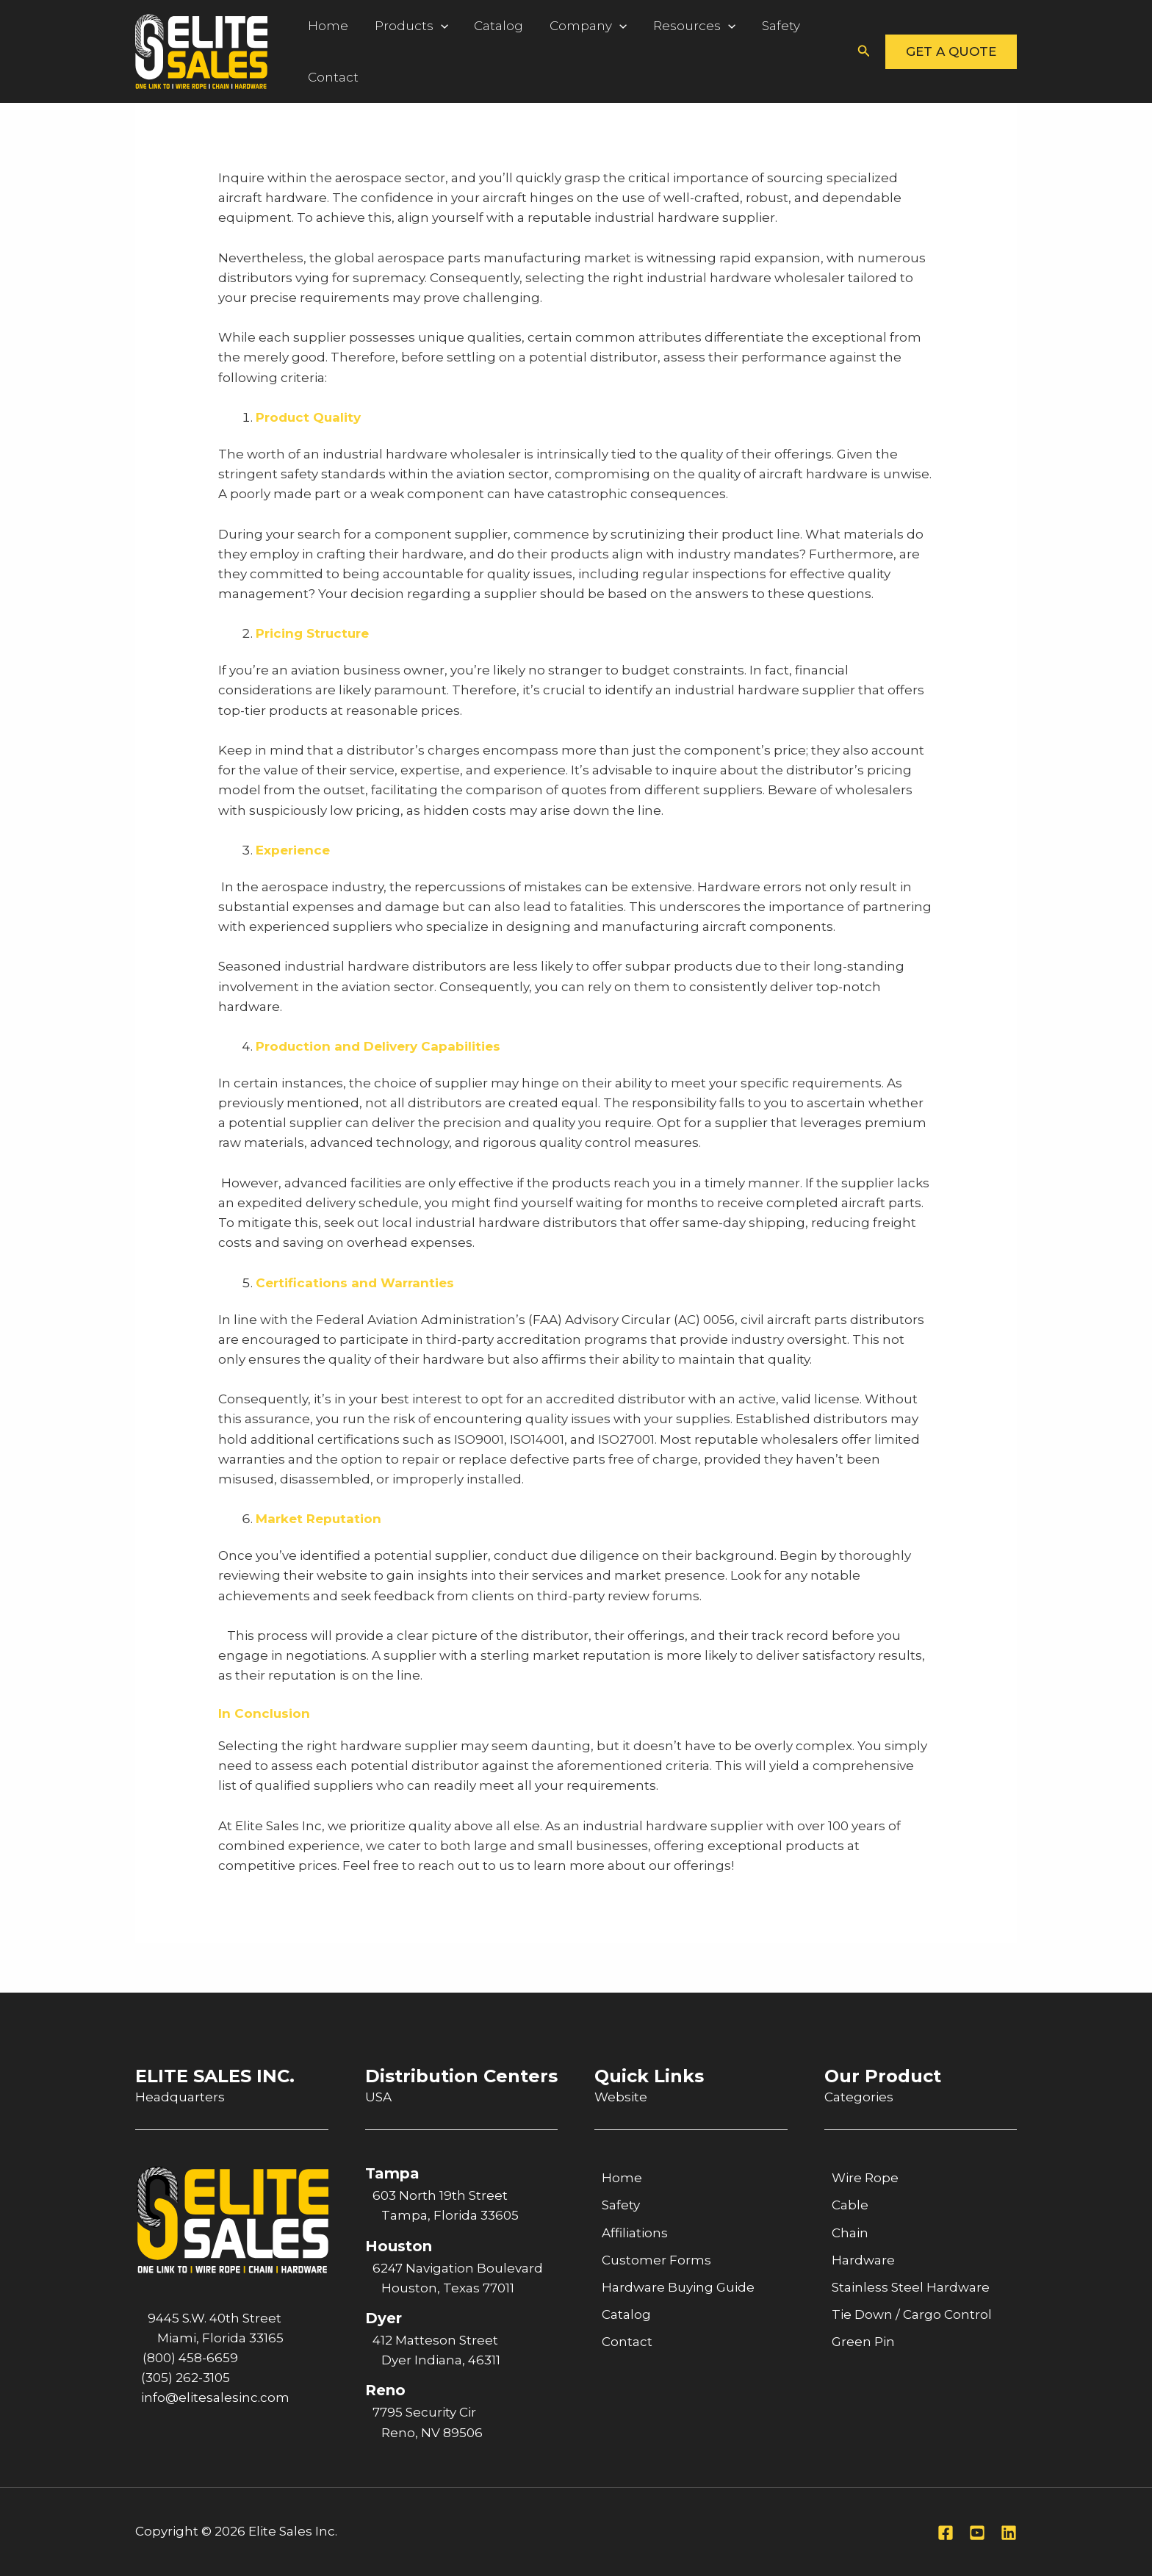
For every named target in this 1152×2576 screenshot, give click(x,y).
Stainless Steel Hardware (911, 2287)
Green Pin (863, 2341)
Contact (330, 77)
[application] (431, 25)
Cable (850, 2205)
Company (566, 25)
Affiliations (635, 2233)
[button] (864, 51)
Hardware (863, 2260)
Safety (746, 25)
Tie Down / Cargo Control (912, 2314)
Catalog (483, 25)
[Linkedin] (1009, 2533)
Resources (666, 25)
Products (402, 25)
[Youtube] (977, 2533)
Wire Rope (865, 2177)
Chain (850, 2233)
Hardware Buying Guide (678, 2287)
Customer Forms (656, 2260)
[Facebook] (945, 2533)
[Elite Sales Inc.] (201, 50)
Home (325, 25)
